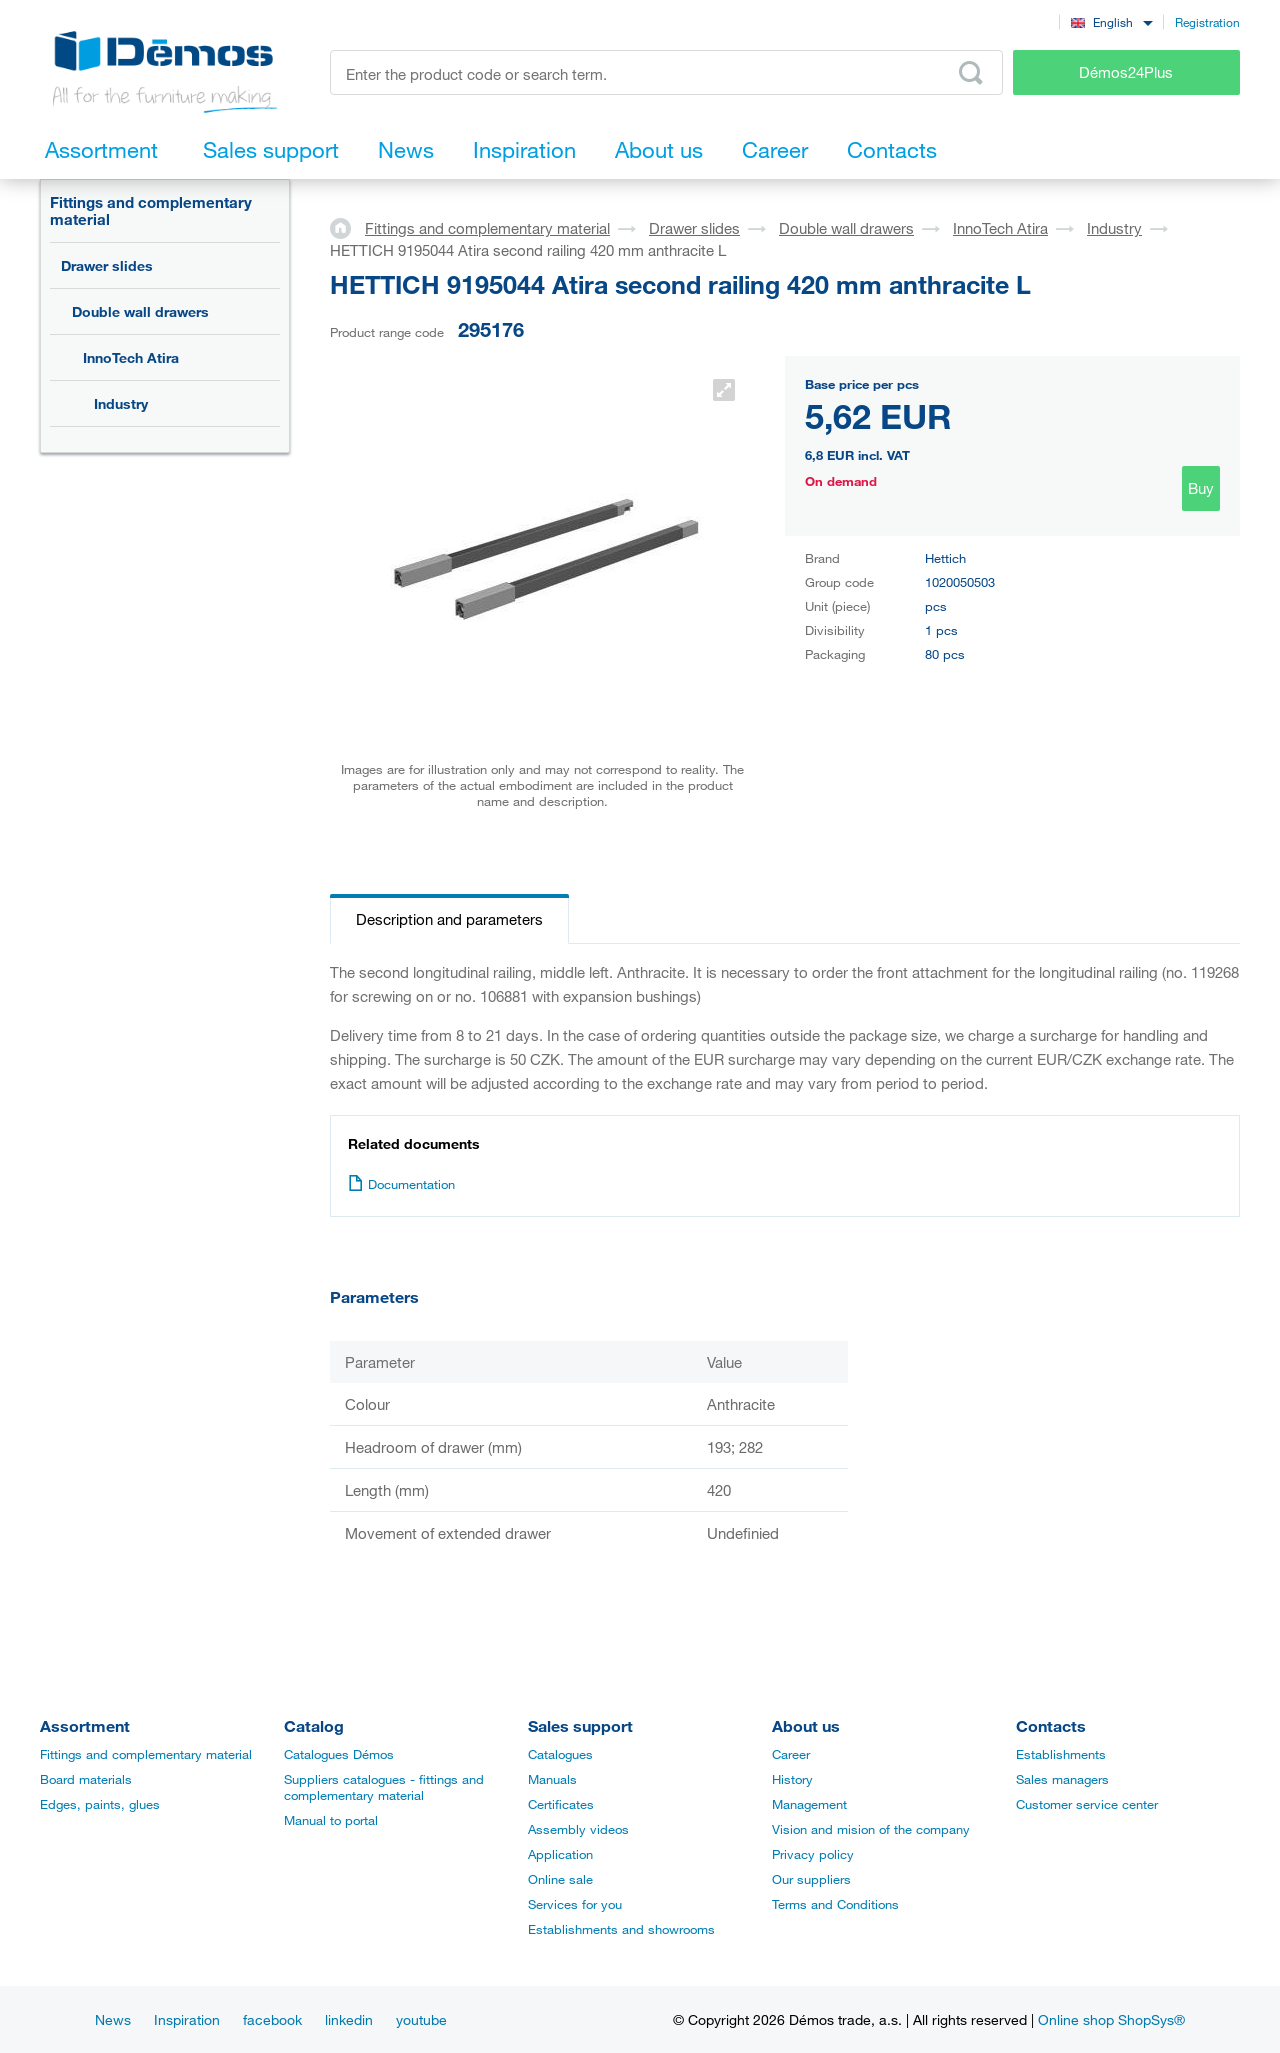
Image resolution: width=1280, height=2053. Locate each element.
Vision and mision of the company (871, 1829)
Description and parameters (449, 919)
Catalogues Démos (339, 1754)
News (113, 2019)
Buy (1201, 488)
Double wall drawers (140, 311)
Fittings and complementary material (151, 210)
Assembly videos (578, 1829)
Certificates (561, 1804)
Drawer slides (107, 265)
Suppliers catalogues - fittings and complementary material (384, 1787)
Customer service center (1087, 1804)
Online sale (560, 1879)
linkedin (349, 2019)
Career (791, 1754)
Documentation (401, 1184)
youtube (421, 2019)
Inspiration (187, 2019)
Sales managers (1062, 1779)
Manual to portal (331, 1820)
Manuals (552, 1779)
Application (560, 1854)
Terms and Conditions (835, 1904)
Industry (121, 403)
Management (809, 1804)
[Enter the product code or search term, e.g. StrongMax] (666, 72)
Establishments (1061, 1754)
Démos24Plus (1126, 72)
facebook (272, 2019)
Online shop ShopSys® (1111, 2019)
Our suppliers (811, 1879)
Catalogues (560, 1754)
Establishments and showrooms (621, 1929)
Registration (1207, 22)
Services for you (575, 1904)
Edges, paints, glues (100, 1804)
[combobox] (1111, 21)
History (792, 1779)
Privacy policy (813, 1854)
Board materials (86, 1779)
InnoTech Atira (131, 357)
